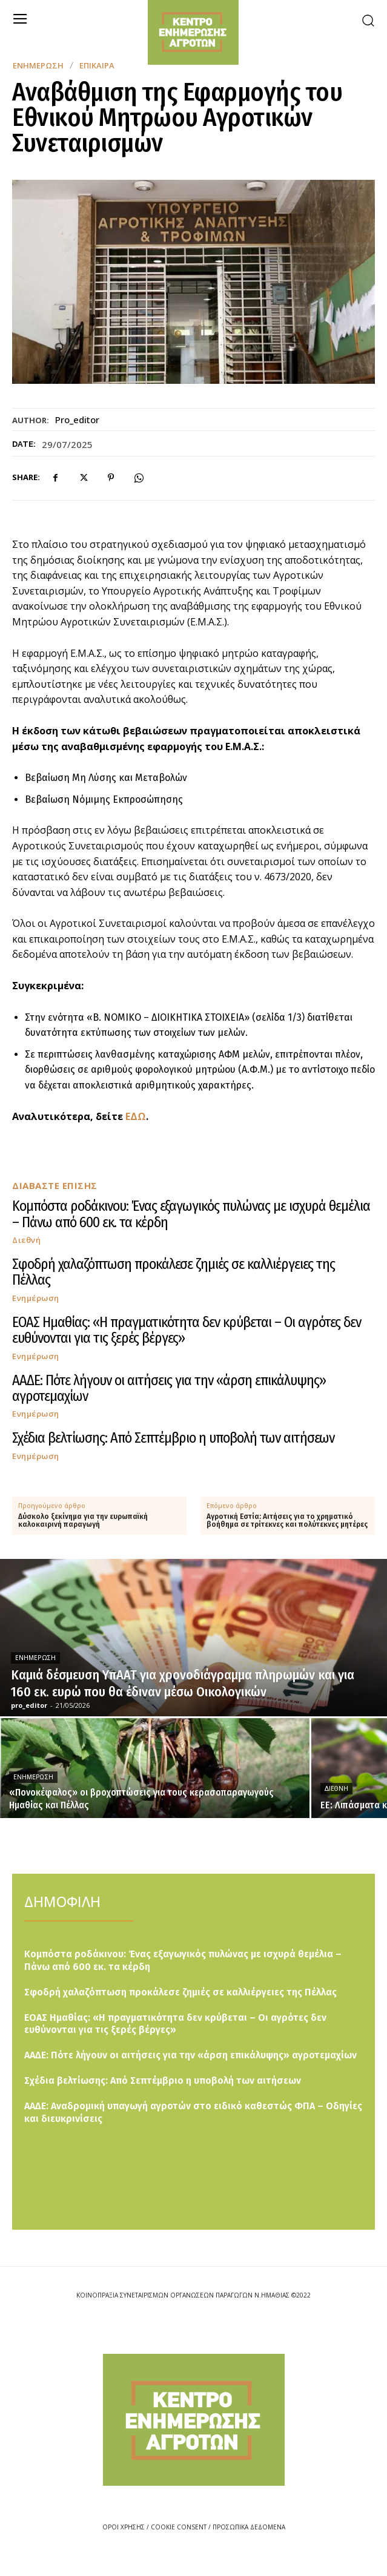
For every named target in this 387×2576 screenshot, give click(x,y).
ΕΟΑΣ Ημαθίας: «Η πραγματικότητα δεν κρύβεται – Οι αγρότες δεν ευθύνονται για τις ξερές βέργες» (186, 1330)
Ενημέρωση (38, 66)
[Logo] (194, 2420)
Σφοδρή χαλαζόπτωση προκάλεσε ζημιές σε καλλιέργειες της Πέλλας (173, 1272)
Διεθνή (26, 1240)
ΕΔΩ (135, 1116)
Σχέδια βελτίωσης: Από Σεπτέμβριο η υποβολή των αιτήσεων (173, 1437)
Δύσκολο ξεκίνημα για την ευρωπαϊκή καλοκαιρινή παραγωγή (83, 1521)
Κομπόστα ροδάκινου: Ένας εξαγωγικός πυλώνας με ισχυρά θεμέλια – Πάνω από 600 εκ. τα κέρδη (191, 1213)
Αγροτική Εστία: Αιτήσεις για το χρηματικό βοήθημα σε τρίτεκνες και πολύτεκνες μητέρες (287, 1521)
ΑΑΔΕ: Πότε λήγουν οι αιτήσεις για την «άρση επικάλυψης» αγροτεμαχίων (169, 1388)
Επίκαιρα (96, 66)
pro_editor (77, 419)
